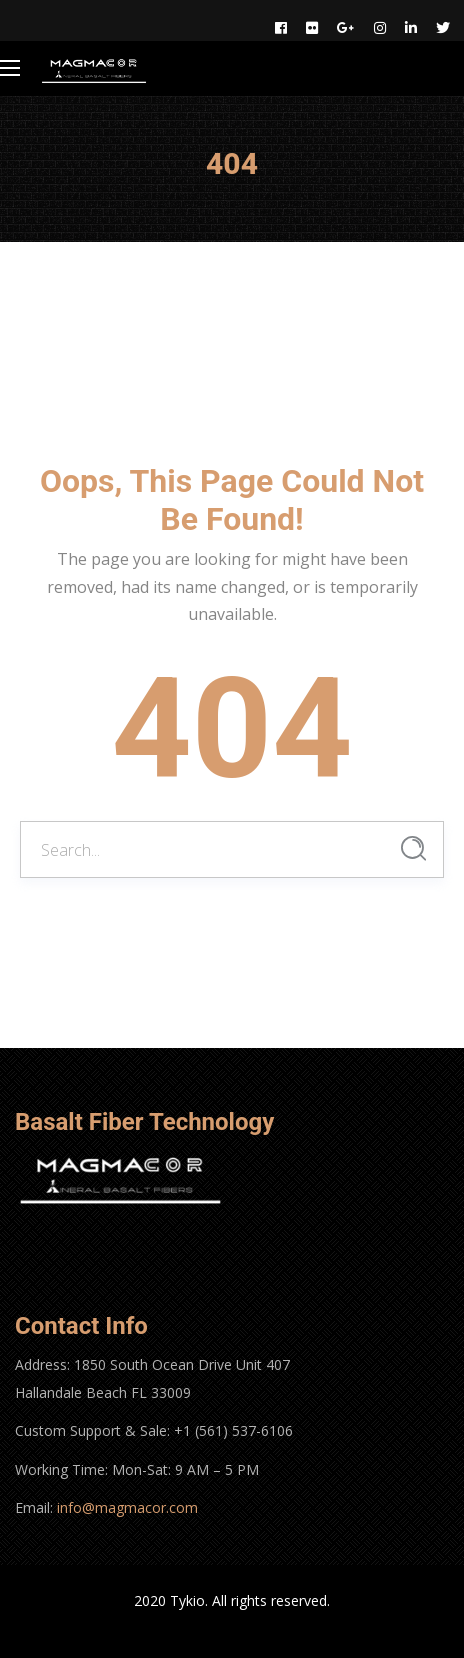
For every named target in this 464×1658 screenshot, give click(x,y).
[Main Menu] (10, 68)
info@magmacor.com (127, 1507)
